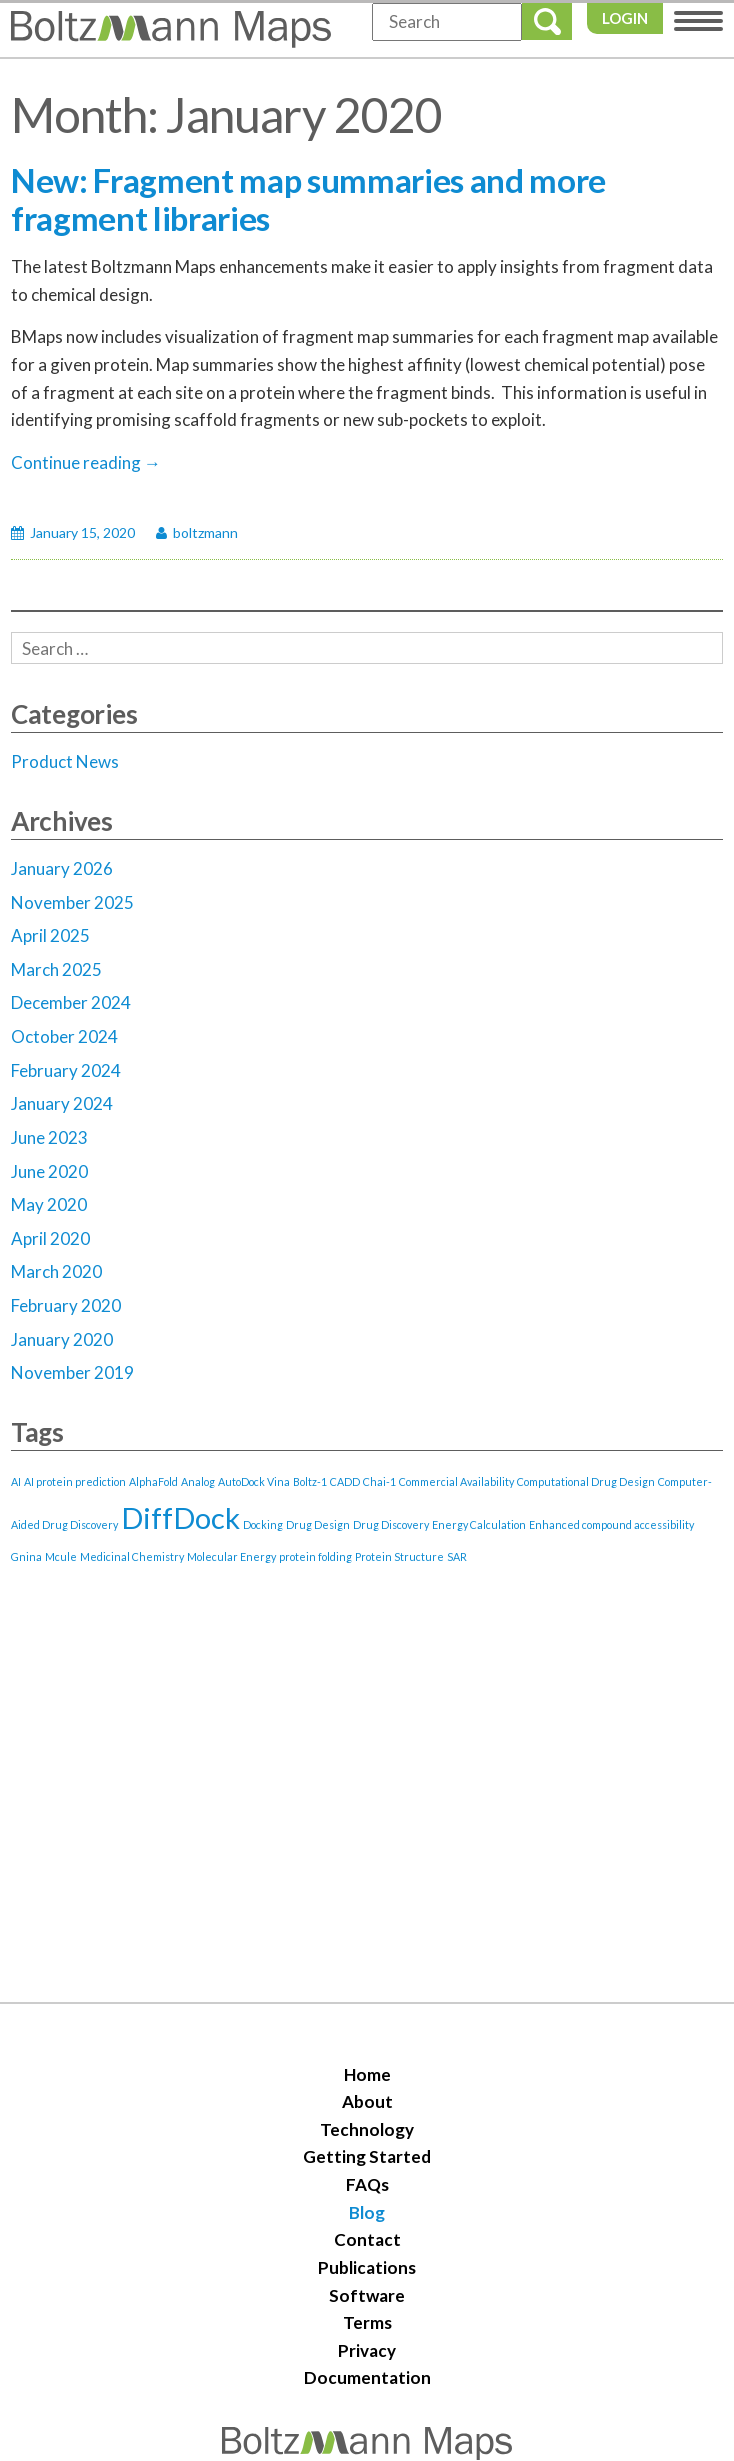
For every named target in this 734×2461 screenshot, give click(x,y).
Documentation (367, 2377)
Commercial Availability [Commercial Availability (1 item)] (456, 1481)
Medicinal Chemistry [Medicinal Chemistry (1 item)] (132, 1556)
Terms (367, 2322)
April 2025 (50, 935)
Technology (367, 2129)
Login (625, 18)
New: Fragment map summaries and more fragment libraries (308, 199)
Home (367, 2074)
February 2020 (66, 1305)
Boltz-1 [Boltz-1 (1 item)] (310, 1481)
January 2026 (62, 868)
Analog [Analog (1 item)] (198, 1481)
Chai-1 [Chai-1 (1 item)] (379, 1481)
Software (367, 2295)
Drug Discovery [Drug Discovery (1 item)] (391, 1524)
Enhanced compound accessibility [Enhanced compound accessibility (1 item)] (611, 1524)
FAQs (367, 2184)
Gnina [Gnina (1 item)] (26, 1556)
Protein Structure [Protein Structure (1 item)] (399, 1556)
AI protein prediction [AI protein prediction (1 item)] (75, 1481)
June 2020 (49, 1171)
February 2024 (66, 1070)
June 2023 (49, 1137)
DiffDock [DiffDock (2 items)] (180, 1517)
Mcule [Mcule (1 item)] (61, 1556)
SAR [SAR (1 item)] (457, 1556)
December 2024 (71, 1002)
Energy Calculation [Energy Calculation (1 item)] (479, 1524)
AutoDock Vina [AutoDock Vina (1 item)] (254, 1481)
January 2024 (62, 1103)
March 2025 (56, 969)
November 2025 (72, 902)
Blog (367, 2212)
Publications (367, 2267)
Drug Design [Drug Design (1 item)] (318, 1524)
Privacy (367, 2350)
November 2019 (72, 1372)
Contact (367, 2239)
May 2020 (49, 1204)
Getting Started (367, 2156)
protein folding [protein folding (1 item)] (315, 1556)
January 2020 (62, 1339)
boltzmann (205, 532)
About (367, 2101)
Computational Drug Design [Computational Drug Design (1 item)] (586, 1481)
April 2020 (50, 1238)
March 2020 (56, 1271)
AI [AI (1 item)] (16, 1481)
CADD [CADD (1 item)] (345, 1481)
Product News (65, 761)
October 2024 (64, 1036)
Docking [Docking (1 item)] (263, 1524)
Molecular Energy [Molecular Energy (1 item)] (231, 1556)
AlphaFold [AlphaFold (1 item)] (153, 1481)
